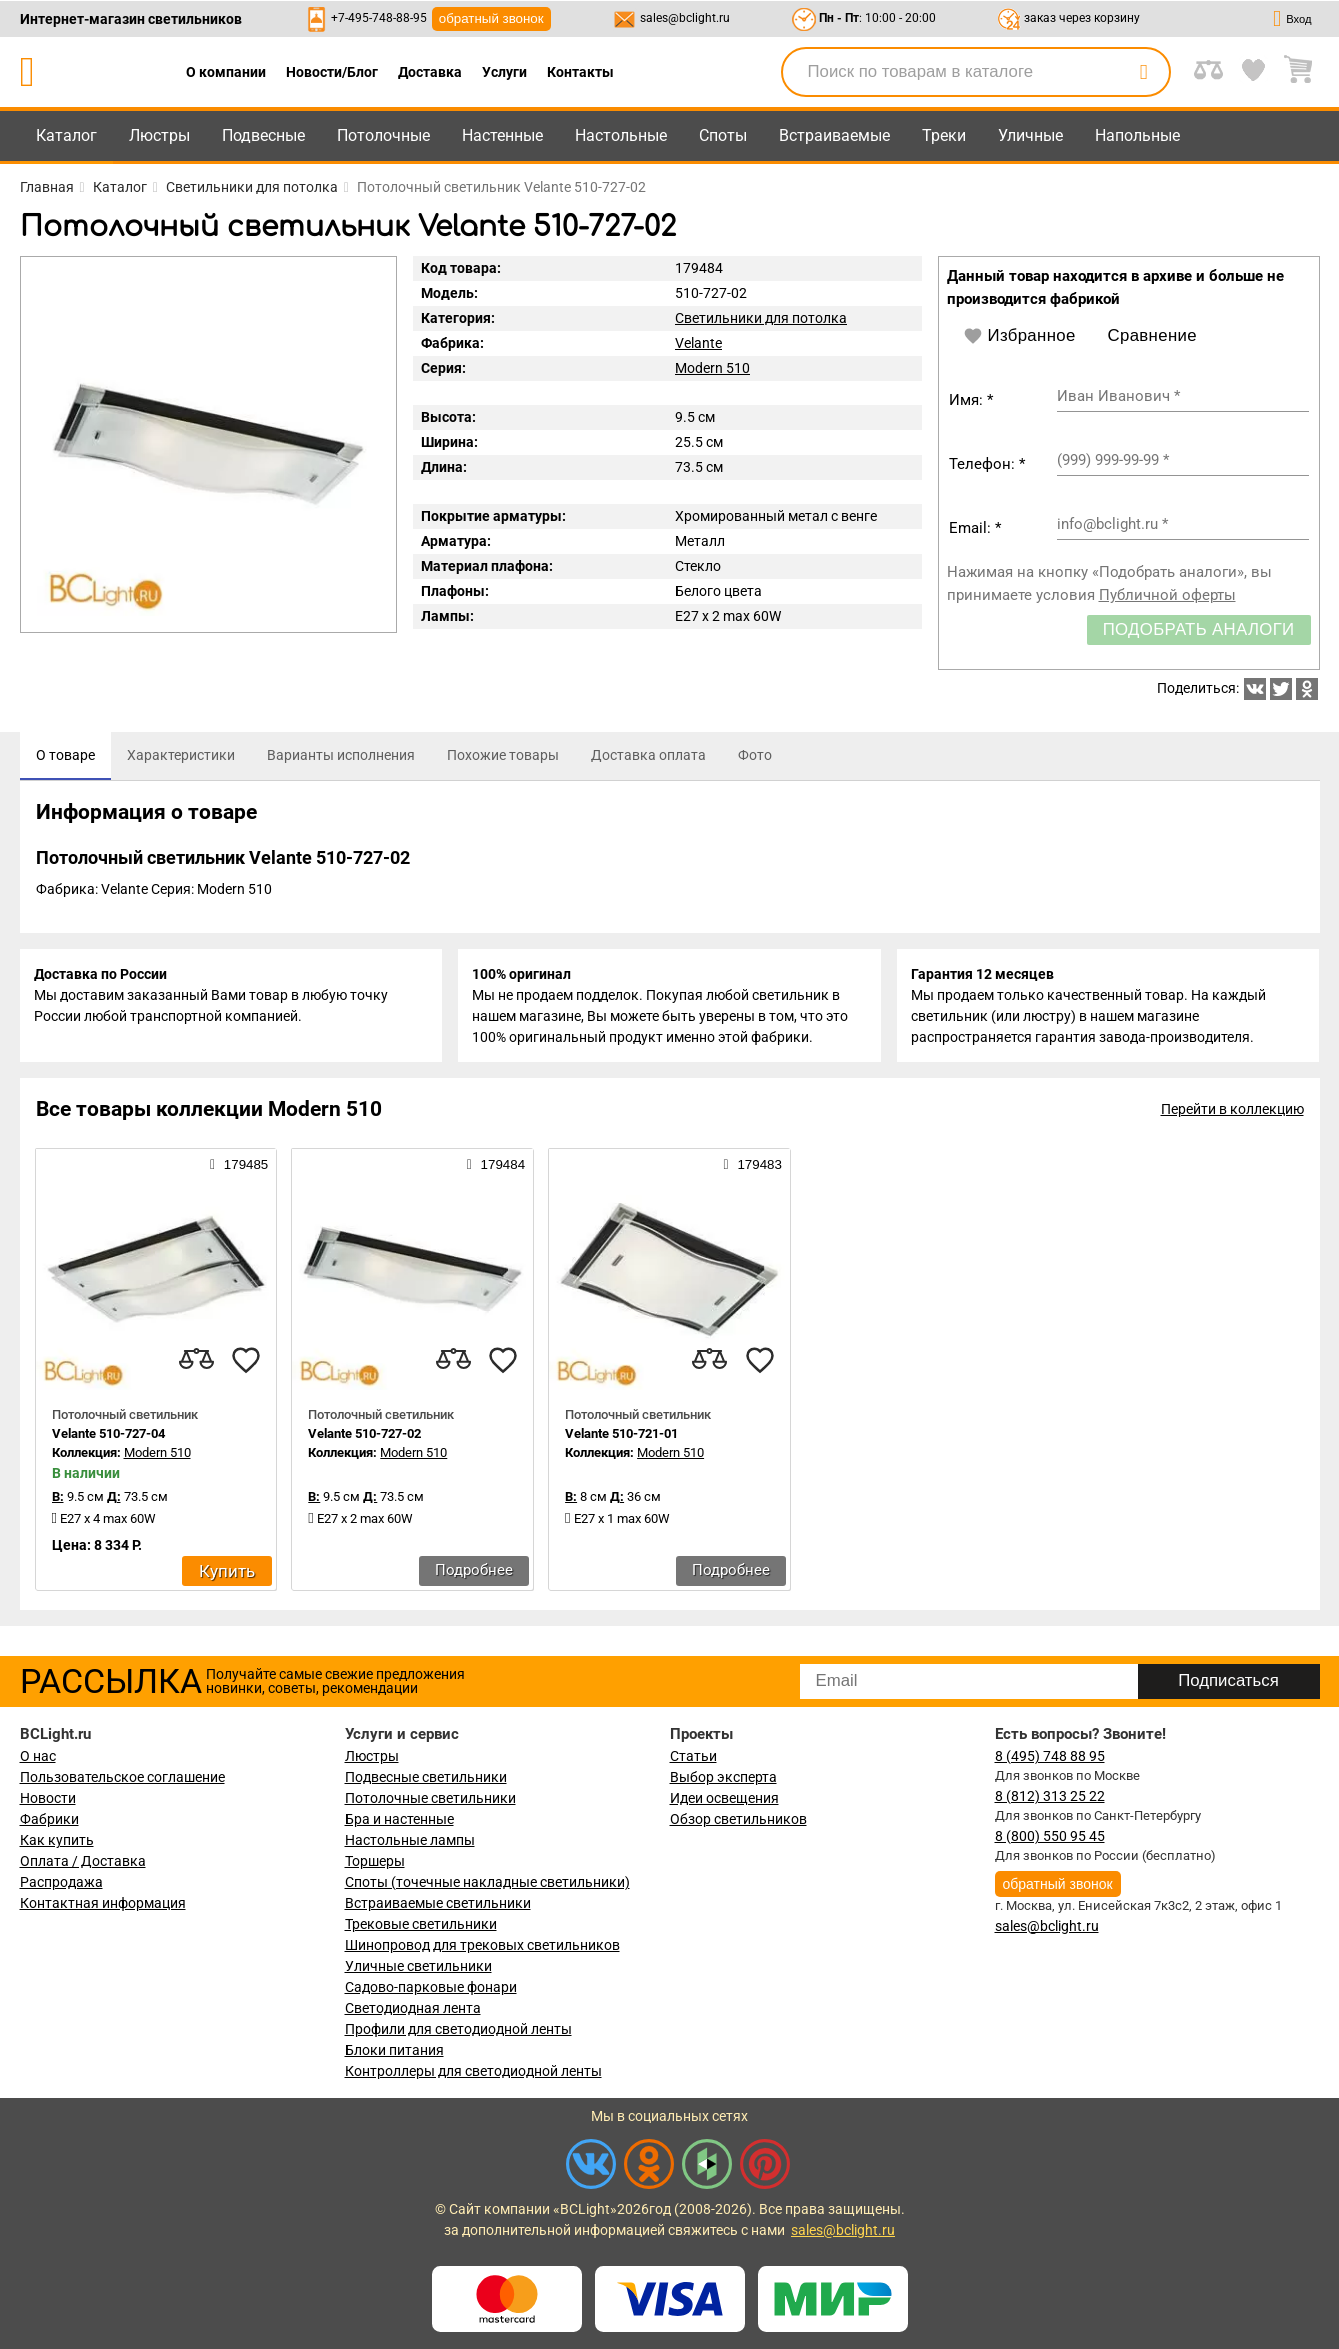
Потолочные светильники (430, 1798)
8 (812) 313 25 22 (1050, 1796)
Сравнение (1152, 335)
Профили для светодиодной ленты (458, 2029)
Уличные (1030, 135)
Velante (698, 343)
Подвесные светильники (426, 1777)
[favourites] (246, 1364)
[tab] (65, 756)
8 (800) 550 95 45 (1050, 1836)
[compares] (196, 1364)
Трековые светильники (421, 1924)
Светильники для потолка (761, 318)
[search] (1144, 72)
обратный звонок (491, 18)
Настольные (621, 135)
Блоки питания (394, 2050)
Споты (723, 135)
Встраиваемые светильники (438, 1903)
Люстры (159, 135)
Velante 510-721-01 (621, 1437)
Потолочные (383, 135)
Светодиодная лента (413, 2008)
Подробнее (474, 1574)
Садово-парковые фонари (431, 1987)
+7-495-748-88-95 (379, 18)
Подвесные (263, 135)
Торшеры (375, 1861)
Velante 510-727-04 (108, 1437)
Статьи (693, 1756)
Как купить (57, 1840)
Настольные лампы (410, 1840)
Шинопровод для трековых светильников (482, 1945)
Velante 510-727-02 (364, 1437)
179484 (496, 1168)
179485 (239, 1168)
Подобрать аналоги (1199, 629)
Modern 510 (712, 368)
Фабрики (49, 1819)
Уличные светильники (418, 1966)
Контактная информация (103, 1903)
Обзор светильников (738, 1819)
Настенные (502, 135)
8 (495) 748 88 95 (1050, 1756)
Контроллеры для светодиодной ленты (473, 2071)
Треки (944, 135)
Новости (48, 1798)
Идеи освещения (724, 1798)
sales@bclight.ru (685, 18)
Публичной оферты (1167, 595)
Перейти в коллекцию (1232, 1113)
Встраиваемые (834, 135)
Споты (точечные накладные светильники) (487, 1882)
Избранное (1019, 336)
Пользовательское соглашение (122, 1777)
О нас (38, 1756)
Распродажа (61, 1882)
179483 (753, 1168)
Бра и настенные (399, 1819)
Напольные (1137, 135)
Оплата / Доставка (83, 1861)
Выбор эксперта (723, 1777)
